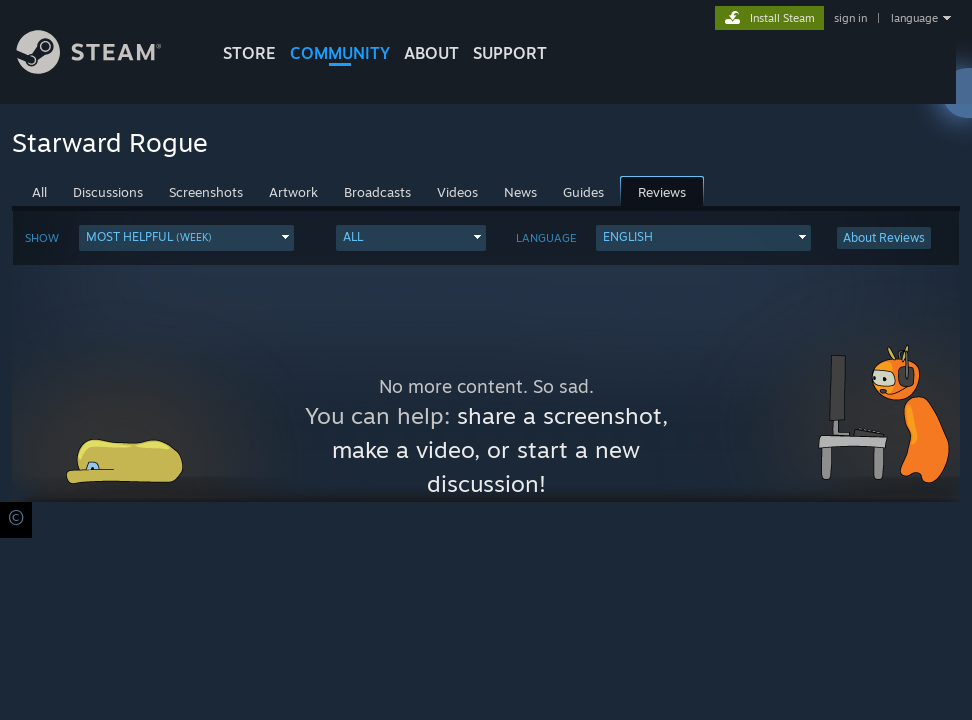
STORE (249, 53)
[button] (186, 238)
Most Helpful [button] (149, 236)
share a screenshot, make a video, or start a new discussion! (500, 449)
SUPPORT (510, 53)
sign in (850, 18)
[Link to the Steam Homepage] (104, 68)
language (914, 18)
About (431, 53)
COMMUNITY (340, 53)
